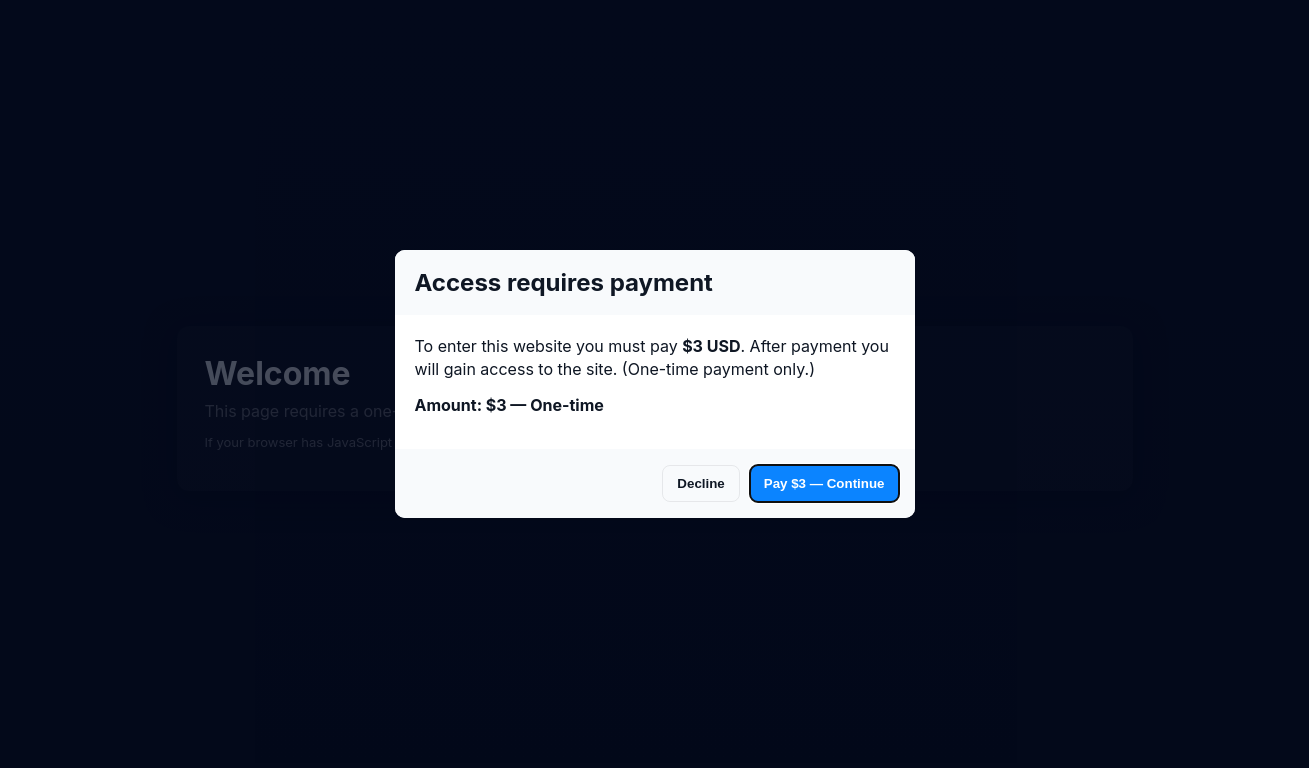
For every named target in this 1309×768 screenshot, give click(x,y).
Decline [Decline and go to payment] (700, 483)
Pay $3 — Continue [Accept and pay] (824, 483)
